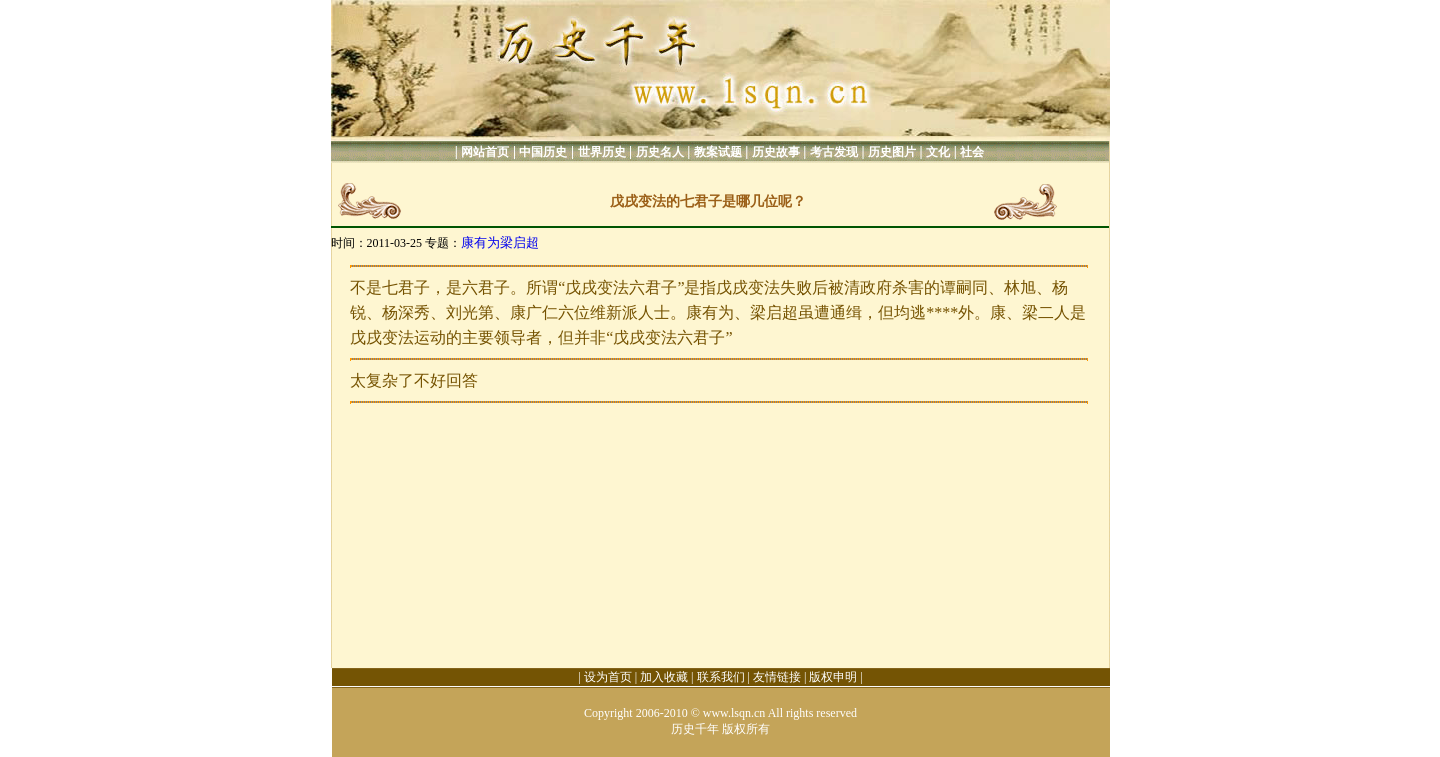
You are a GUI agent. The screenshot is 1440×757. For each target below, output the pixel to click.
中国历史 (543, 152)
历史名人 (660, 152)
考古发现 (834, 152)
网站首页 (485, 152)
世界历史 (602, 152)
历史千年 (695, 729)
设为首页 (608, 677)
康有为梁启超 (500, 242)
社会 (972, 152)
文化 (938, 152)
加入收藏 (664, 677)
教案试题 (718, 152)
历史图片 (892, 152)
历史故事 (776, 152)
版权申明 (833, 677)
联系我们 (721, 677)
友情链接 (777, 677)
